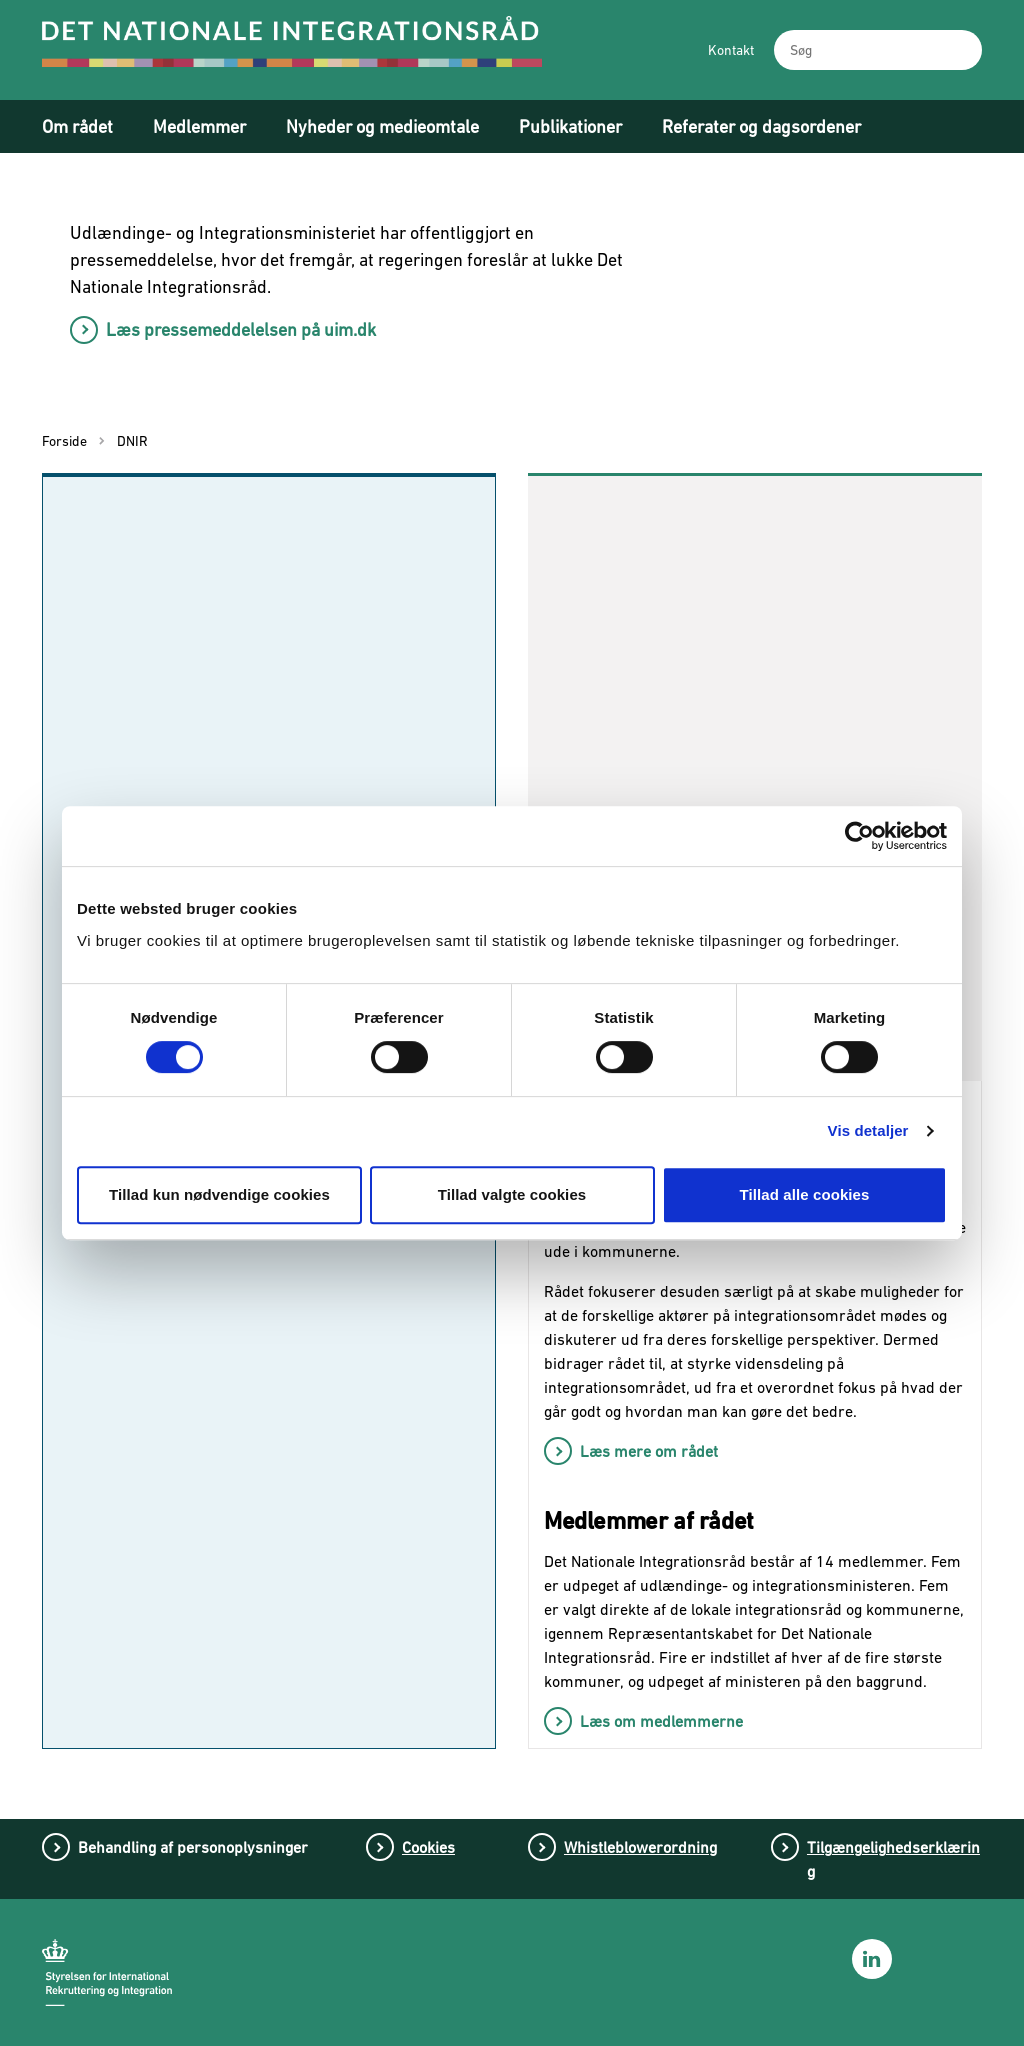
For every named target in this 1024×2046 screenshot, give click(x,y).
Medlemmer (199, 126)
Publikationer (570, 126)
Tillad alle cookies (804, 1194)
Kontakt (731, 50)
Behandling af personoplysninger (193, 1847)
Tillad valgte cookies (512, 1194)
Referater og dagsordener (761, 126)
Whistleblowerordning (640, 1847)
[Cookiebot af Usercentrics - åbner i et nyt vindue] (859, 836)
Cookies (428, 1847)
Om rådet (77, 126)
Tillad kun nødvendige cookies (219, 1194)
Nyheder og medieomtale (382, 126)
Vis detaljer (868, 1130)
